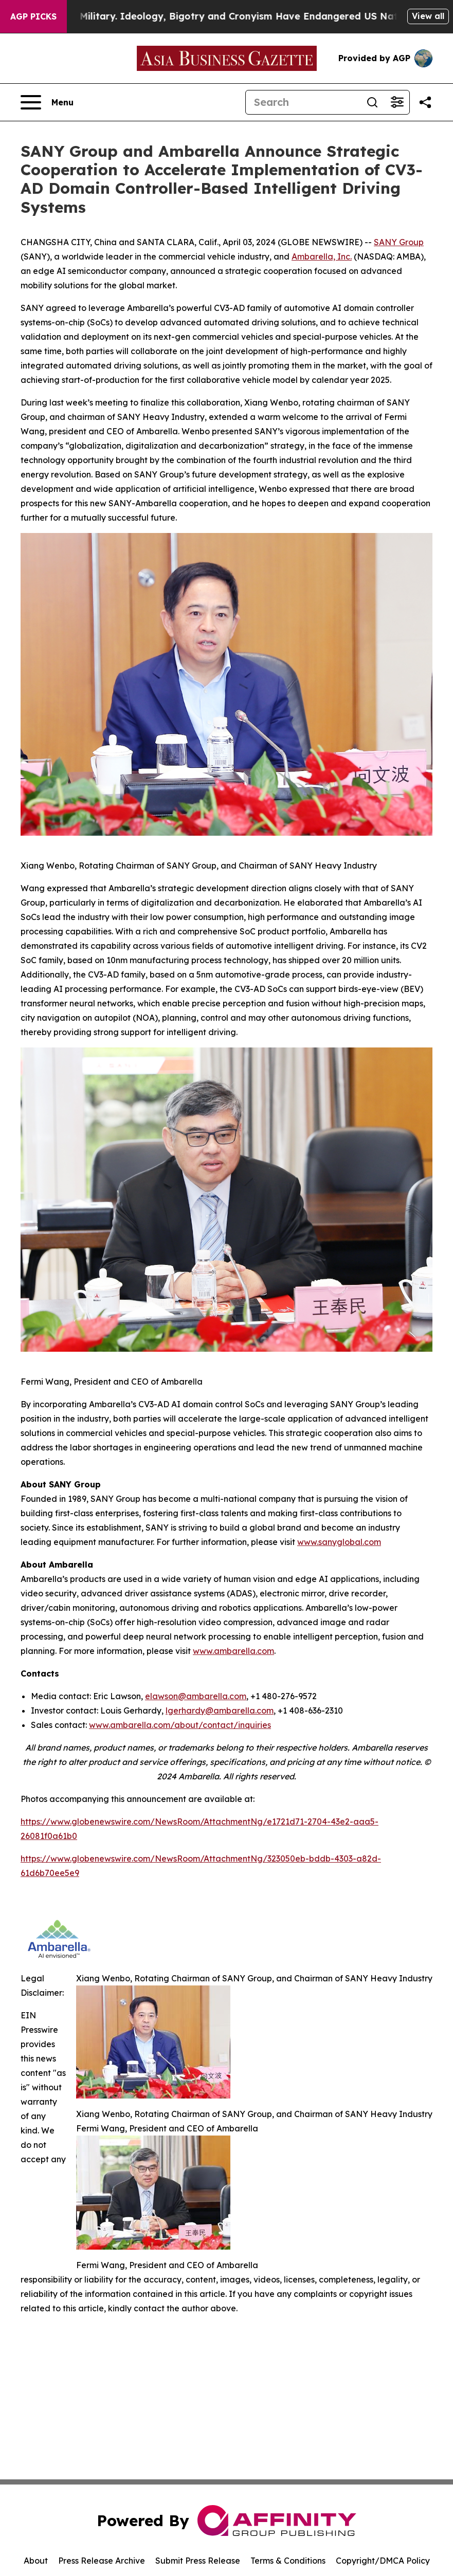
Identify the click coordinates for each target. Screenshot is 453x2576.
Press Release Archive (101, 2560)
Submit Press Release (197, 2560)
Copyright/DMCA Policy (383, 2560)
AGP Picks (33, 16)
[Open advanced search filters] (397, 102)
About (36, 2560)
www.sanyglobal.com (339, 1542)
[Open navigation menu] (47, 102)
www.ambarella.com (233, 1651)
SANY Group (399, 242)
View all (428, 16)
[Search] (303, 102)
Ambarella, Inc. (322, 256)
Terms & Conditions (287, 2560)
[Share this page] (425, 102)
